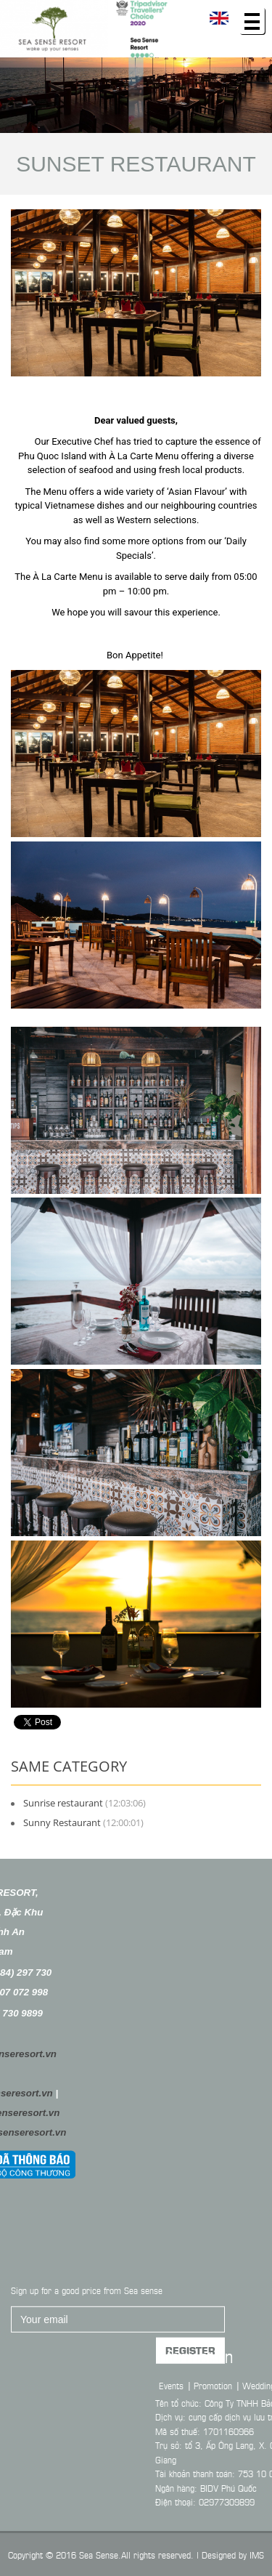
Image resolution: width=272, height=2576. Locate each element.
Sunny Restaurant (62, 1822)
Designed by (224, 2554)
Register (190, 2387)
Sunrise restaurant (63, 1802)
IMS (257, 2554)
